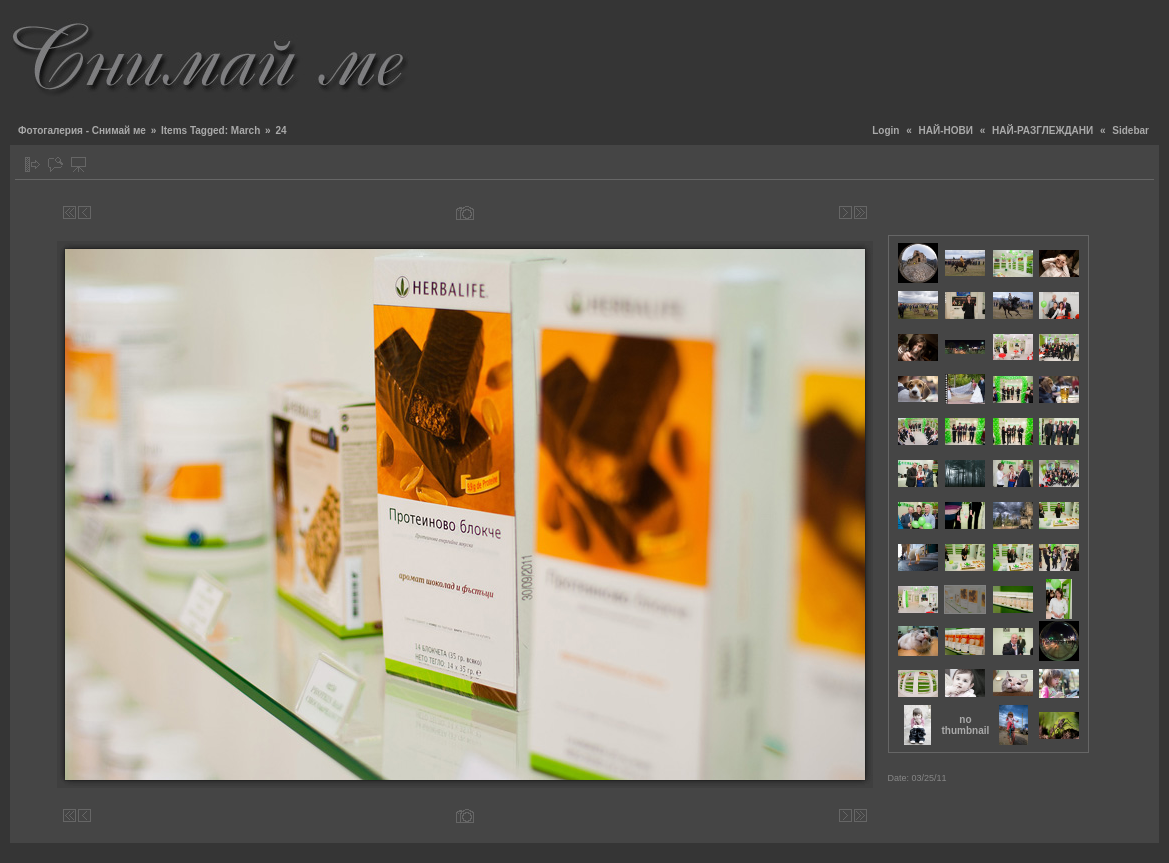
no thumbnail (966, 725)
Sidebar (1130, 130)
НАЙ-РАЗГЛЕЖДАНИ (1042, 130)
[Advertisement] (795, 55)
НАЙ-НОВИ (946, 130)
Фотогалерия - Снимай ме (82, 130)
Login (885, 130)
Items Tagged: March (210, 130)
